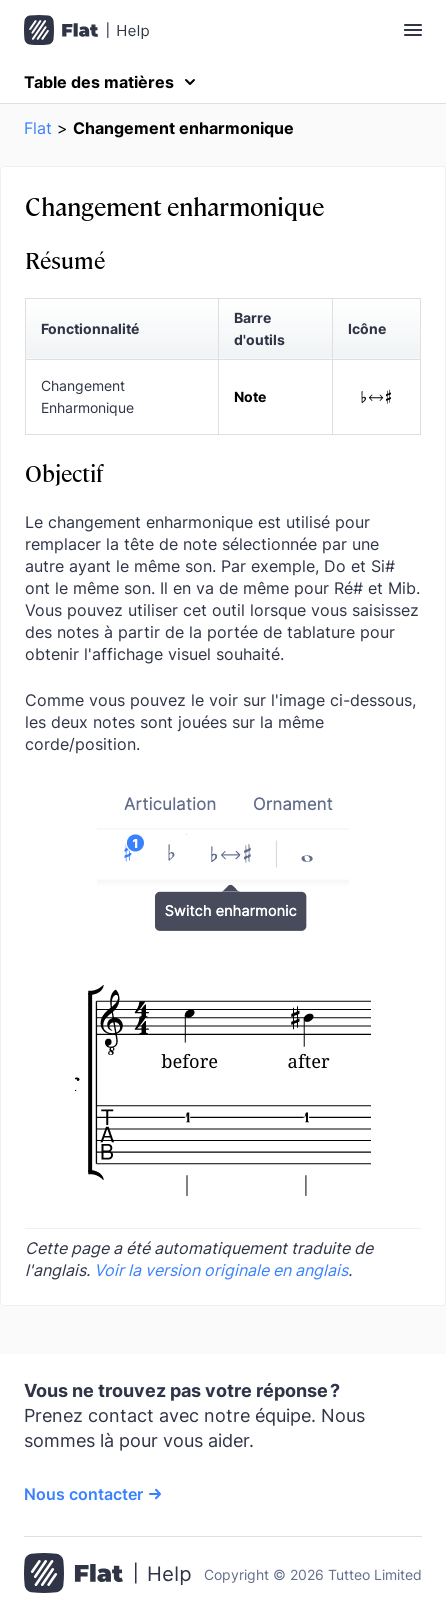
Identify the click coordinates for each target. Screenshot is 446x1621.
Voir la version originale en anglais (221, 1270)
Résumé (65, 259)
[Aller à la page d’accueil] (107, 1575)
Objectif (64, 472)
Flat (38, 128)
